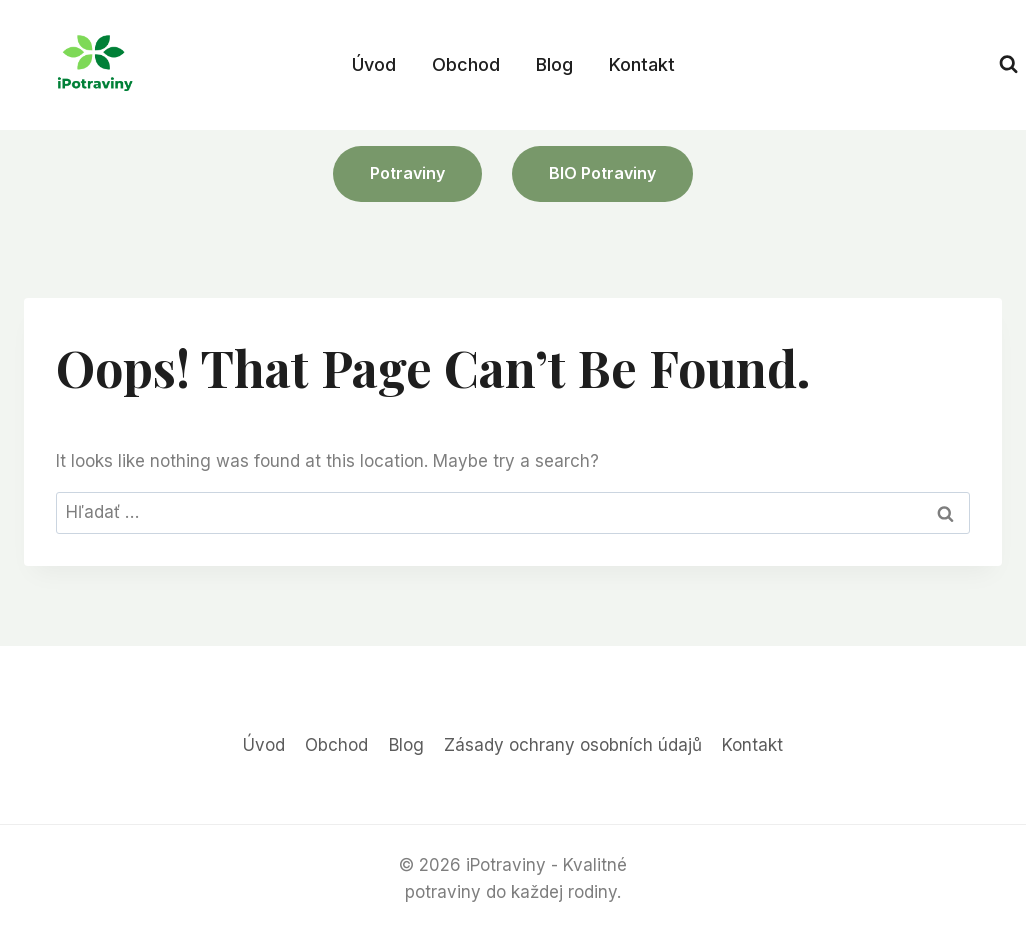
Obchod (466, 64)
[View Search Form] (1008, 64)
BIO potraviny (602, 173)
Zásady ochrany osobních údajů (573, 745)
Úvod (374, 64)
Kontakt (642, 64)
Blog (554, 64)
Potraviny (407, 173)
